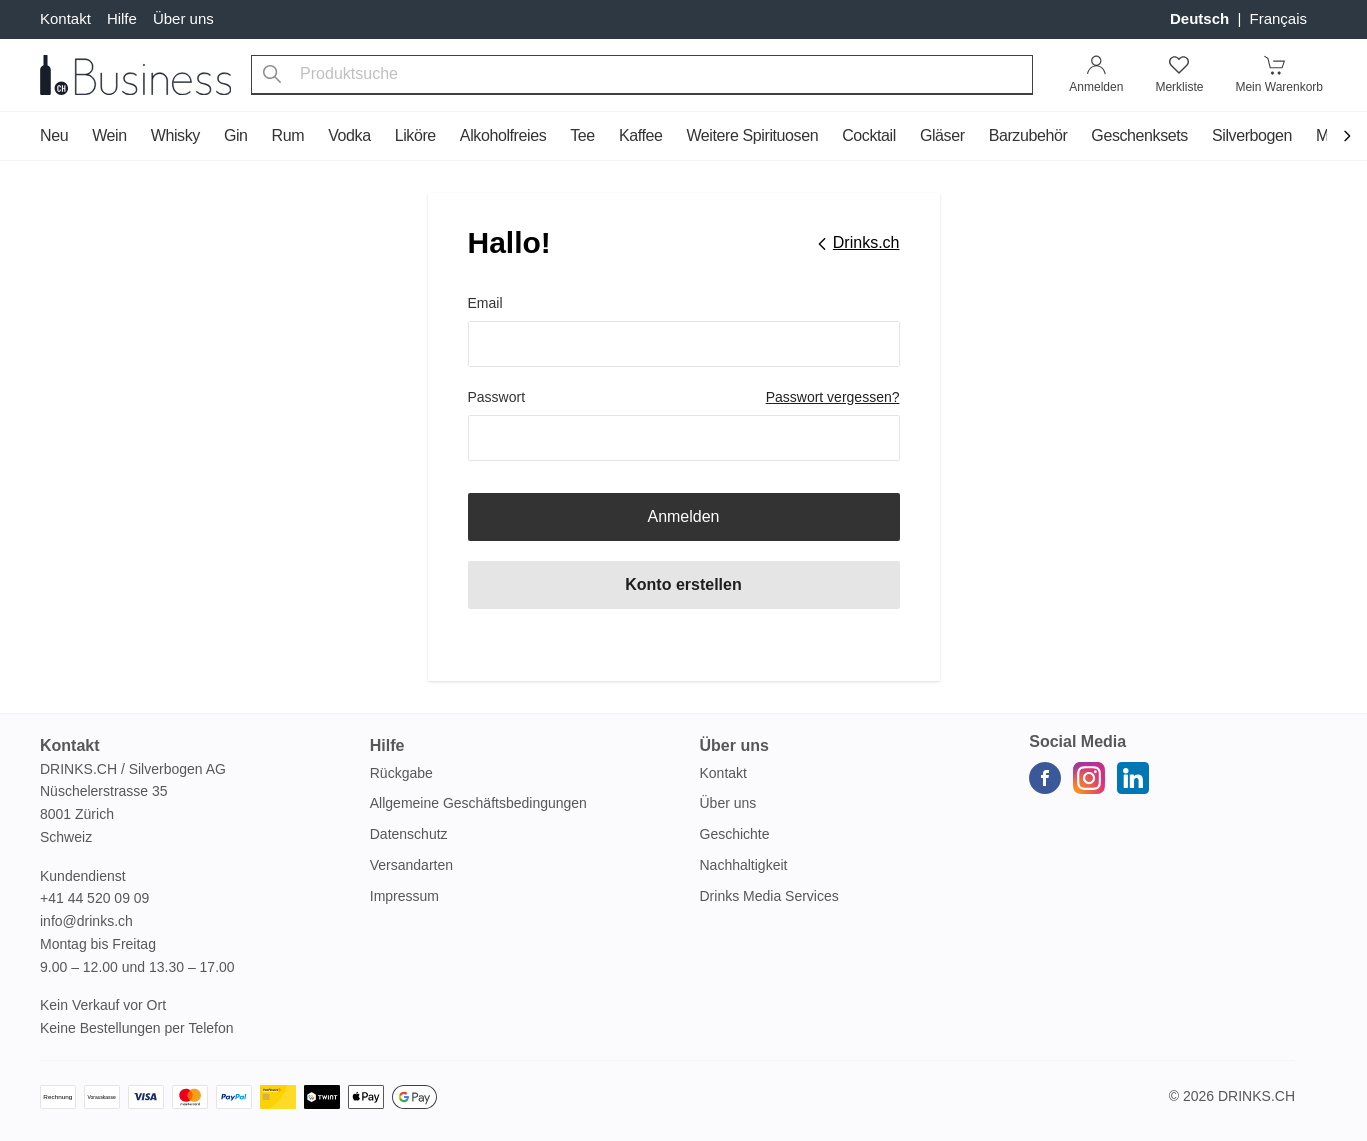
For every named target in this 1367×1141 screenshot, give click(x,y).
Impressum (404, 896)
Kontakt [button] (70, 745)
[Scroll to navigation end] (1347, 138)
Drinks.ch (1256, 1096)
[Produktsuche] (272, 75)
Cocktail (869, 135)
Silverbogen (1252, 135)
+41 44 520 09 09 (94, 898)
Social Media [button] (1077, 741)
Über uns (183, 18)
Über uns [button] (734, 745)
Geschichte (735, 834)
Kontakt (65, 18)
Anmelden (683, 516)
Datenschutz (409, 834)
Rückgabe (401, 773)
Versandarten (411, 865)
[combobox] (642, 75)
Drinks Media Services (769, 896)
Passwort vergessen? (833, 397)
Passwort (497, 397)
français (1278, 18)
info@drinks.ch (86, 921)
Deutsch (1201, 18)
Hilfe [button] (387, 745)
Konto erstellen (683, 584)
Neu (54, 135)
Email (485, 303)
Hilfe (122, 18)
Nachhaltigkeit (744, 865)
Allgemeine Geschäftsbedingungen (478, 803)
